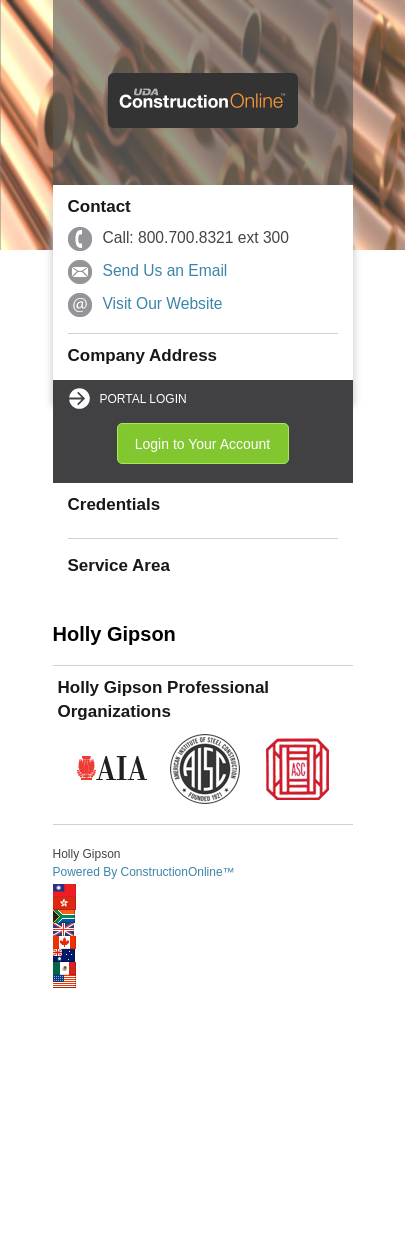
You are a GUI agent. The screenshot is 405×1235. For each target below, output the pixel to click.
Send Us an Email (165, 270)
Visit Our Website (163, 303)
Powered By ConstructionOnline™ (144, 872)
